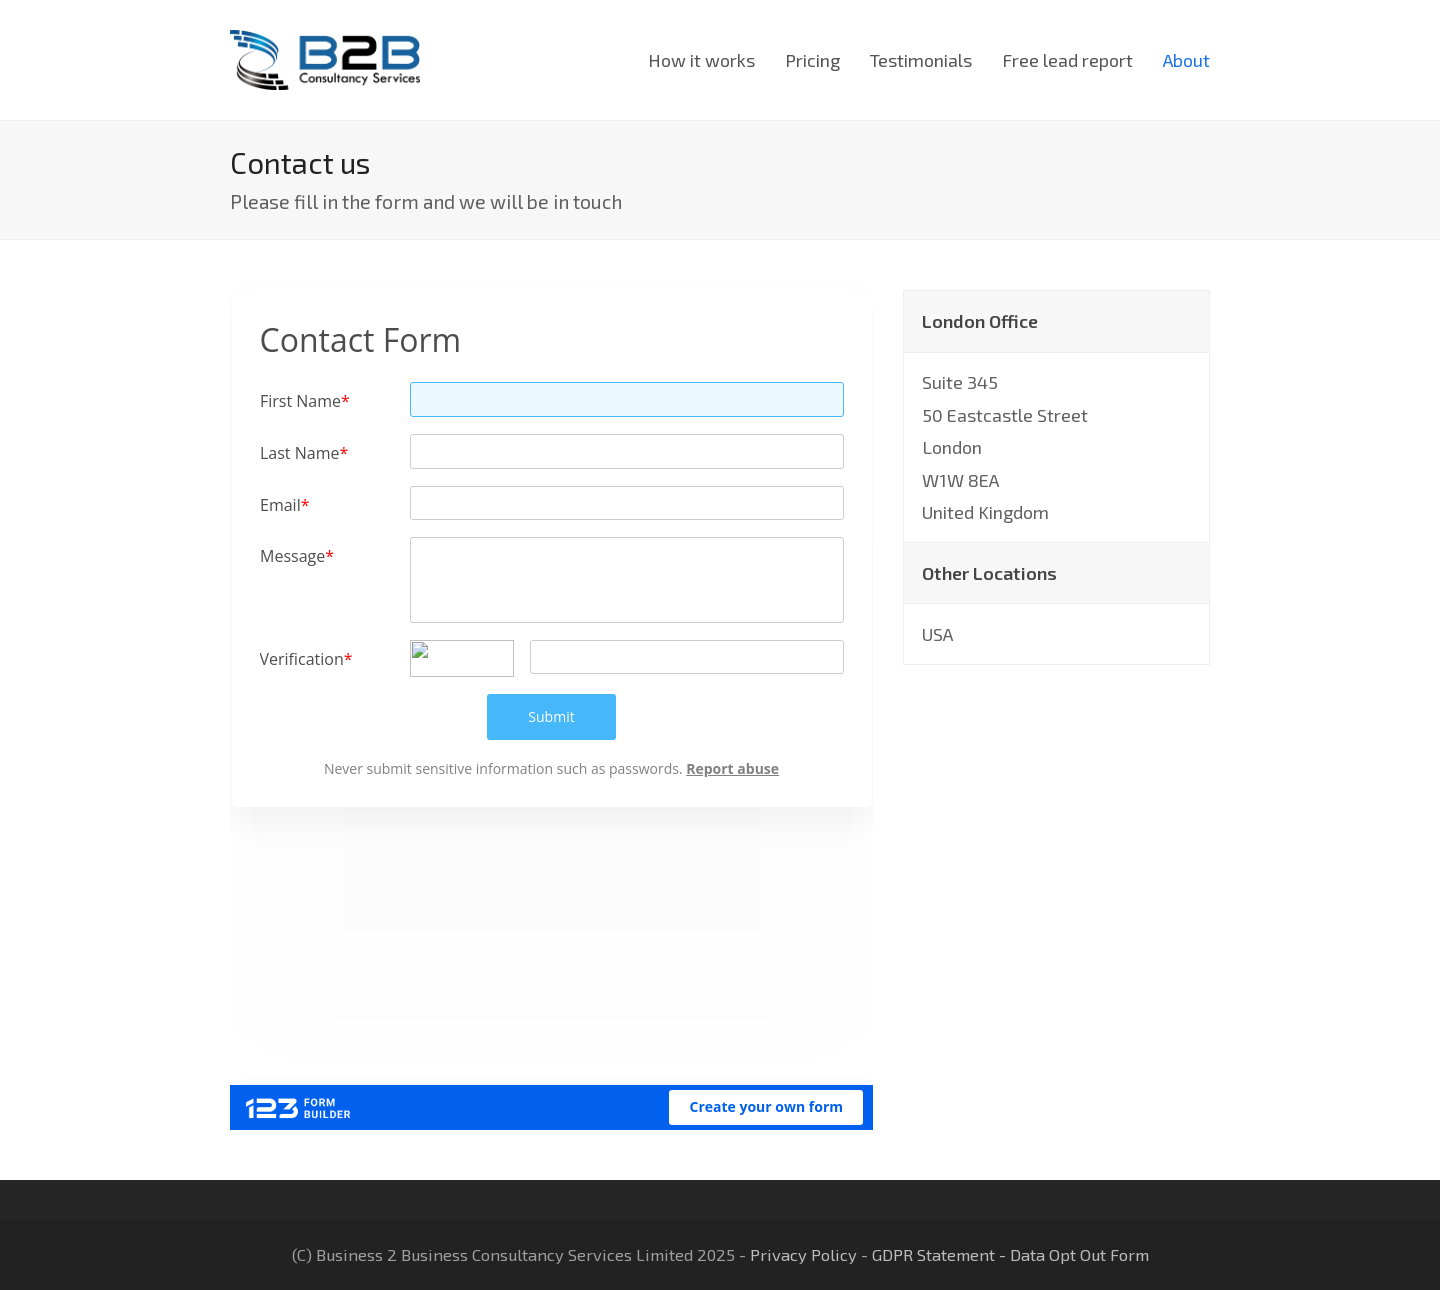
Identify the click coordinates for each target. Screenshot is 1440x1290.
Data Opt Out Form (1079, 1254)
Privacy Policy (803, 1254)
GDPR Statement (933, 1254)
